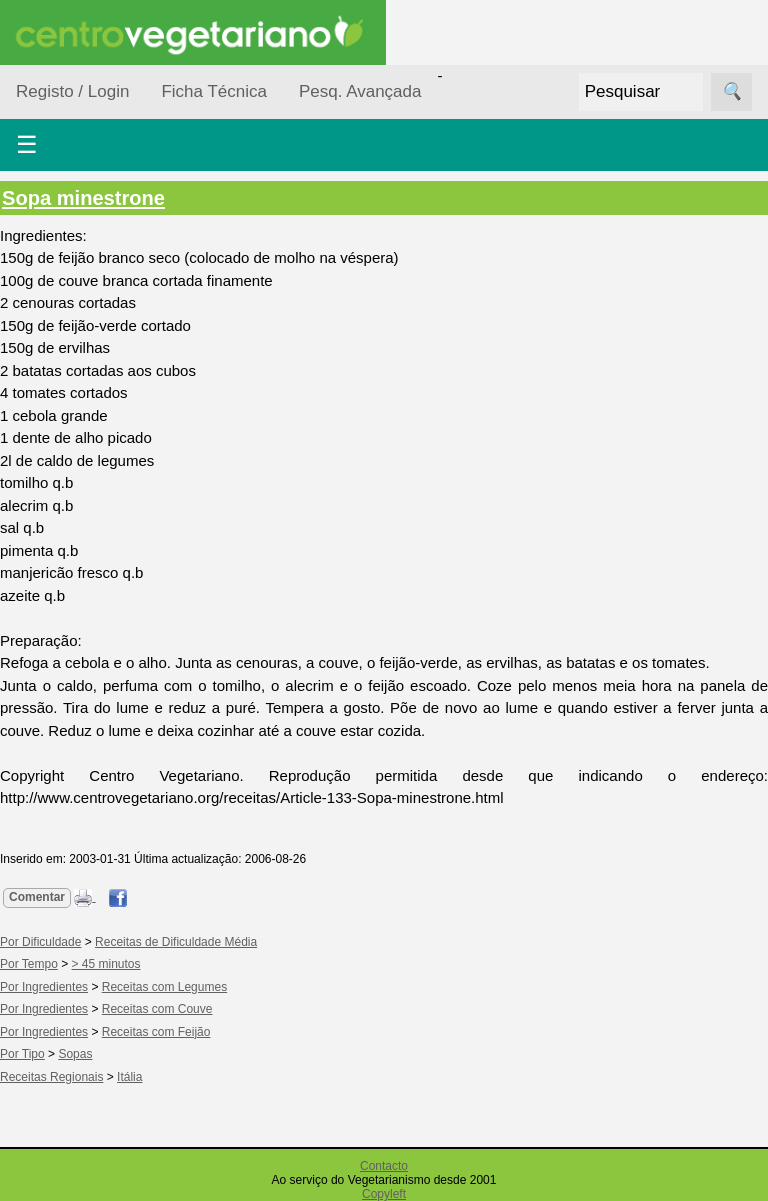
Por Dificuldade (40, 942)
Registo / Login (72, 91)
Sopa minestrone (83, 198)
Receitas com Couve (157, 1009)
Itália (129, 1077)
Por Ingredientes (44, 987)
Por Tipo (22, 1054)
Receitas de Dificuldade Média (176, 942)
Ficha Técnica (214, 91)
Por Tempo (29, 964)
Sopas (75, 1054)
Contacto (384, 1166)
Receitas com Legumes (164, 987)
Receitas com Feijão (156, 1032)
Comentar (37, 897)
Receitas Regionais (51, 1077)
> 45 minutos (106, 964)
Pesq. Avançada (360, 91)
